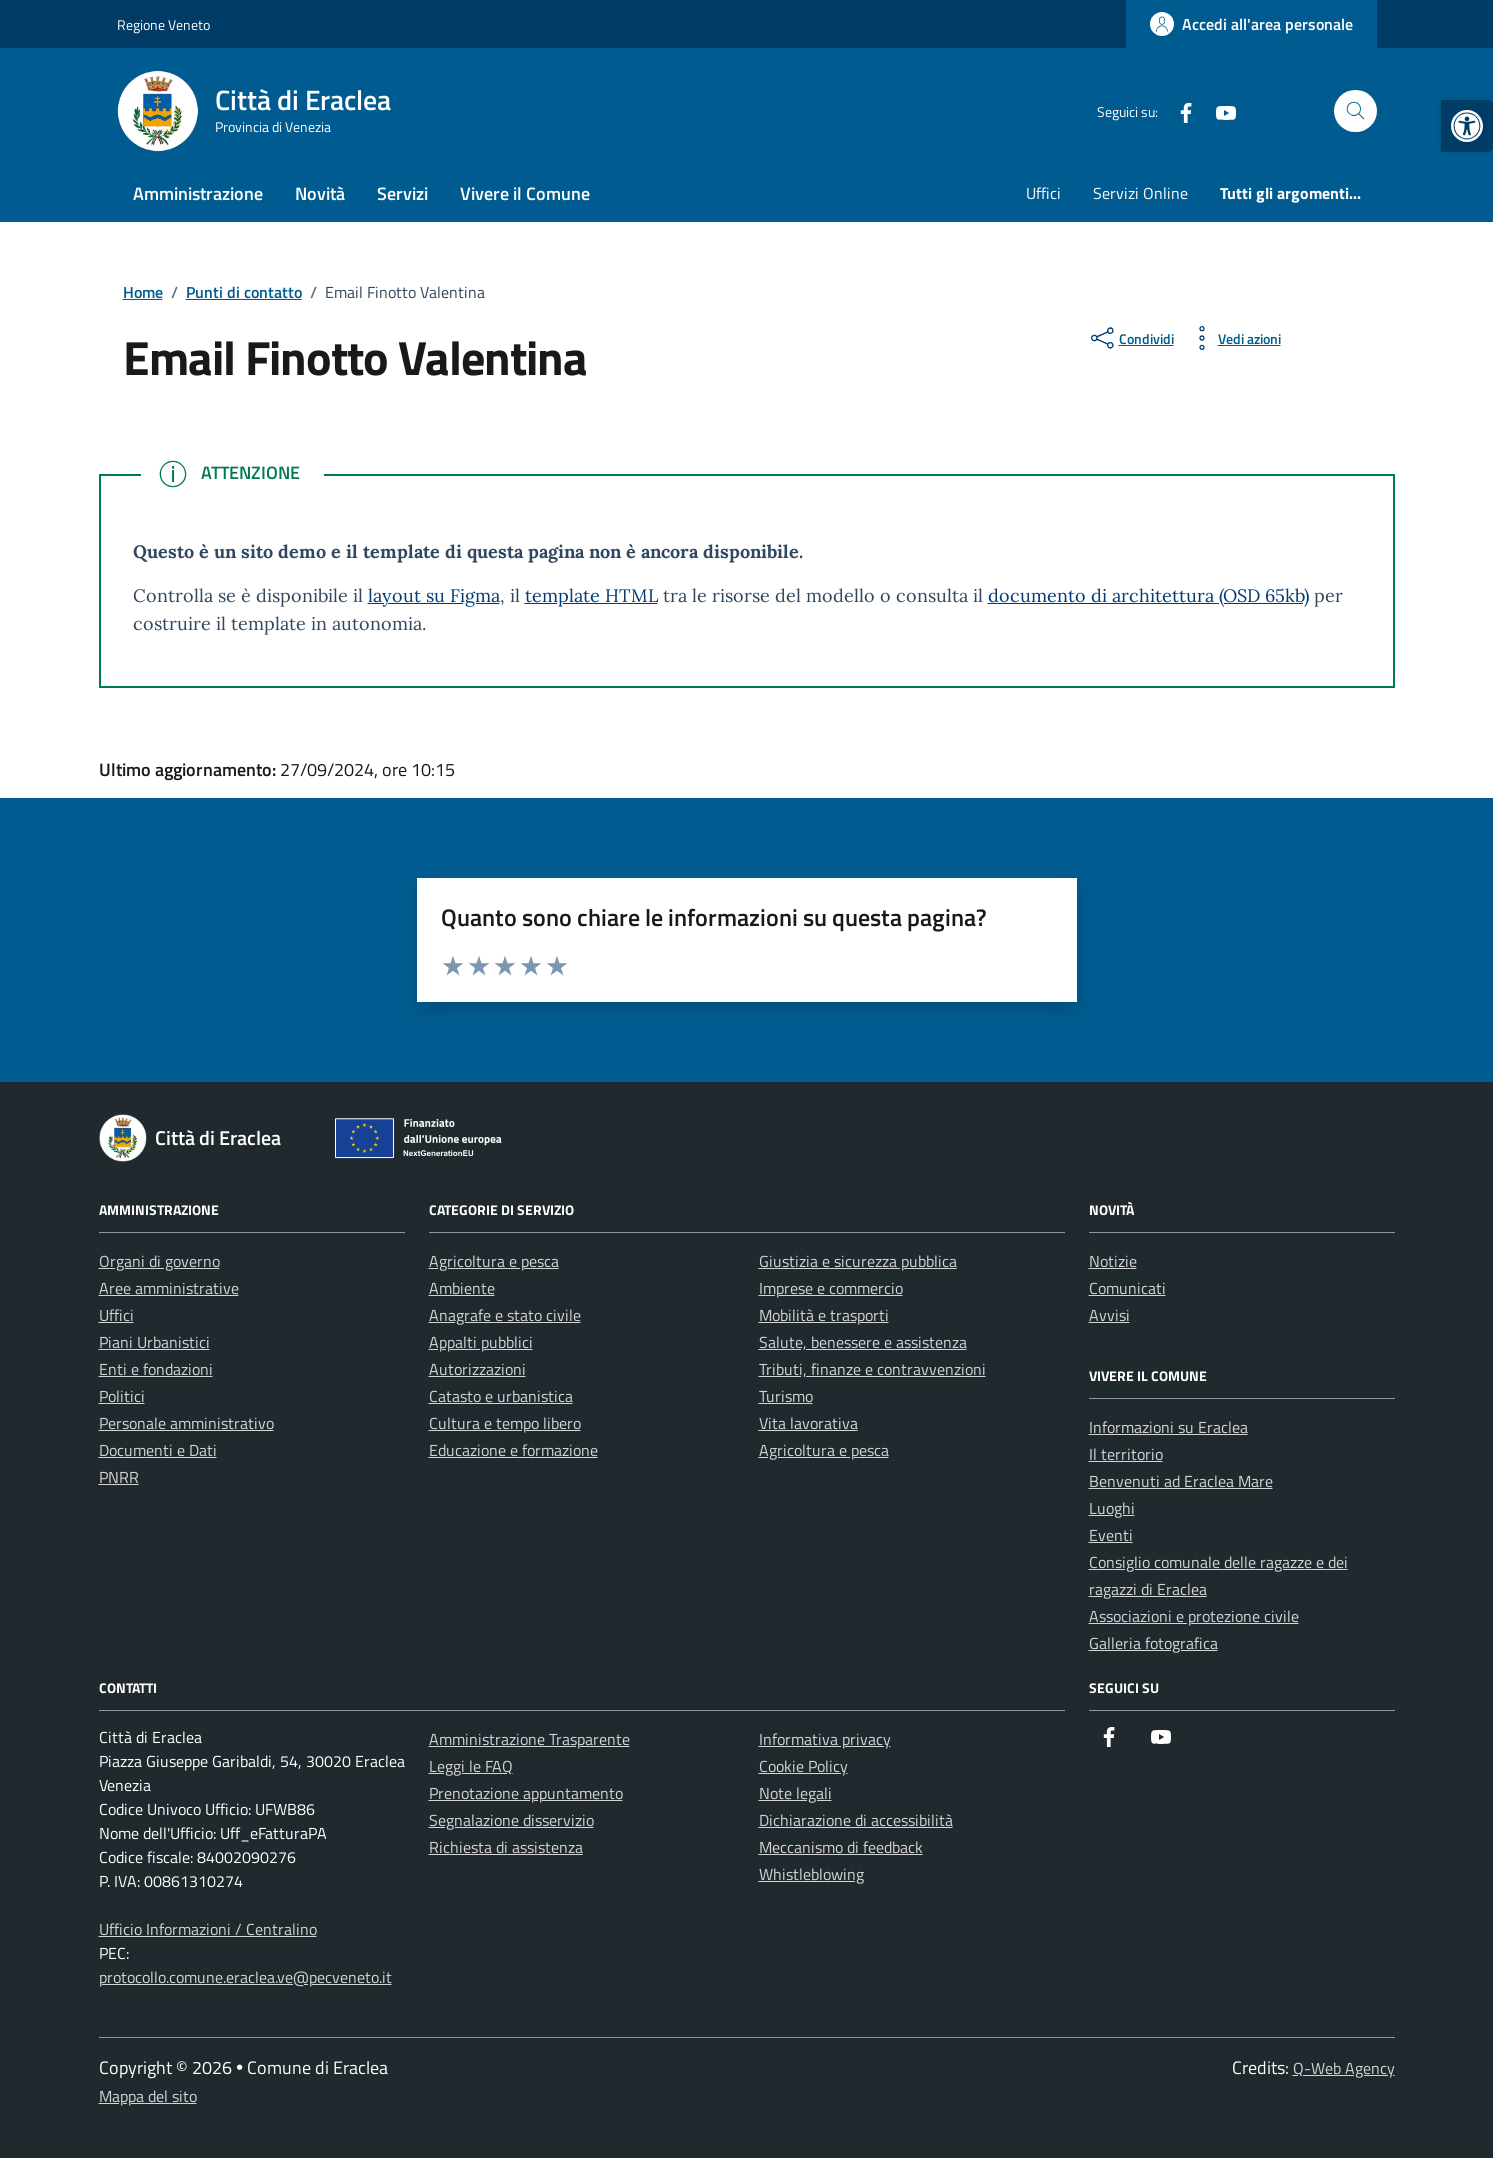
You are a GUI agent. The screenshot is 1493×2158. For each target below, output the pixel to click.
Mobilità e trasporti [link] (824, 1315)
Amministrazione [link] (198, 193)
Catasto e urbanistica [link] (501, 1396)
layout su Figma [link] (434, 595)
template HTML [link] (591, 595)
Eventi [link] (1111, 1535)
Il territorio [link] (1126, 1454)
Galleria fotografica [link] (1153, 1643)
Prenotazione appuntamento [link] (526, 1793)
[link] (1467, 126)
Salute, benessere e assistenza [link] (863, 1342)
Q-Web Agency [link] (1344, 2068)
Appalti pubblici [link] (481, 1342)
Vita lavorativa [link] (808, 1423)
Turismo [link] (786, 1396)
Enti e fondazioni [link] (156, 1369)
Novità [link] (320, 193)
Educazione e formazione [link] (513, 1450)
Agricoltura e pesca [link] (494, 1261)
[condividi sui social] (1130, 338)
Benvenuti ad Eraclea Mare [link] (1181, 1481)
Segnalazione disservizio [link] (511, 1820)
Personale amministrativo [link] (186, 1423)
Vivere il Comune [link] (525, 193)
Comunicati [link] (1127, 1288)
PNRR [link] (119, 1477)
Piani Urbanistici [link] (154, 1342)
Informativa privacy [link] (825, 1739)
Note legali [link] (795, 1793)
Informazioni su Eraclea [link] (1168, 1427)
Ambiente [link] (462, 1288)
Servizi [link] (402, 193)
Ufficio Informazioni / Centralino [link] (208, 1929)
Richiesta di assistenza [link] (506, 1847)
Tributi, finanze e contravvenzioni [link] (872, 1369)
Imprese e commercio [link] (831, 1288)
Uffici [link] (1043, 193)
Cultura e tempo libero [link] (505, 1423)
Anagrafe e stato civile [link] (505, 1315)
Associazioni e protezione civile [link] (1194, 1616)
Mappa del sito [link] (148, 2096)
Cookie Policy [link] (803, 1766)
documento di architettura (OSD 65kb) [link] (1148, 595)
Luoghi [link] (1112, 1508)
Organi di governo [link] (159, 1261)
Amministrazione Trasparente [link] (529, 1739)
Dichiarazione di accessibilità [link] (856, 1820)
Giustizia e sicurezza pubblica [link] (858, 1261)
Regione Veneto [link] (163, 24)
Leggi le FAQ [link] (471, 1766)
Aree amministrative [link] (169, 1288)
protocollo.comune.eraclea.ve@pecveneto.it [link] (245, 1977)
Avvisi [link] (1109, 1315)
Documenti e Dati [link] (158, 1450)
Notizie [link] (1113, 1261)
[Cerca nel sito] (1355, 111)
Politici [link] (122, 1396)
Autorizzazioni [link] (477, 1369)
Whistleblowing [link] (811, 1874)
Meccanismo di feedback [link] (841, 1847)
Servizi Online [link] (1140, 193)
